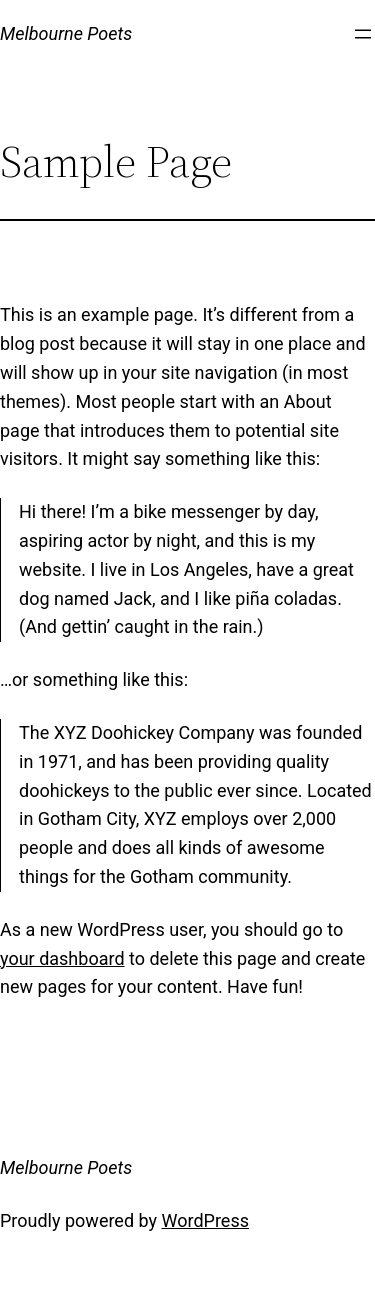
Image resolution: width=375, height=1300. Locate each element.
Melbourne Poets (66, 33)
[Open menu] (363, 34)
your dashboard (62, 958)
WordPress (205, 1220)
